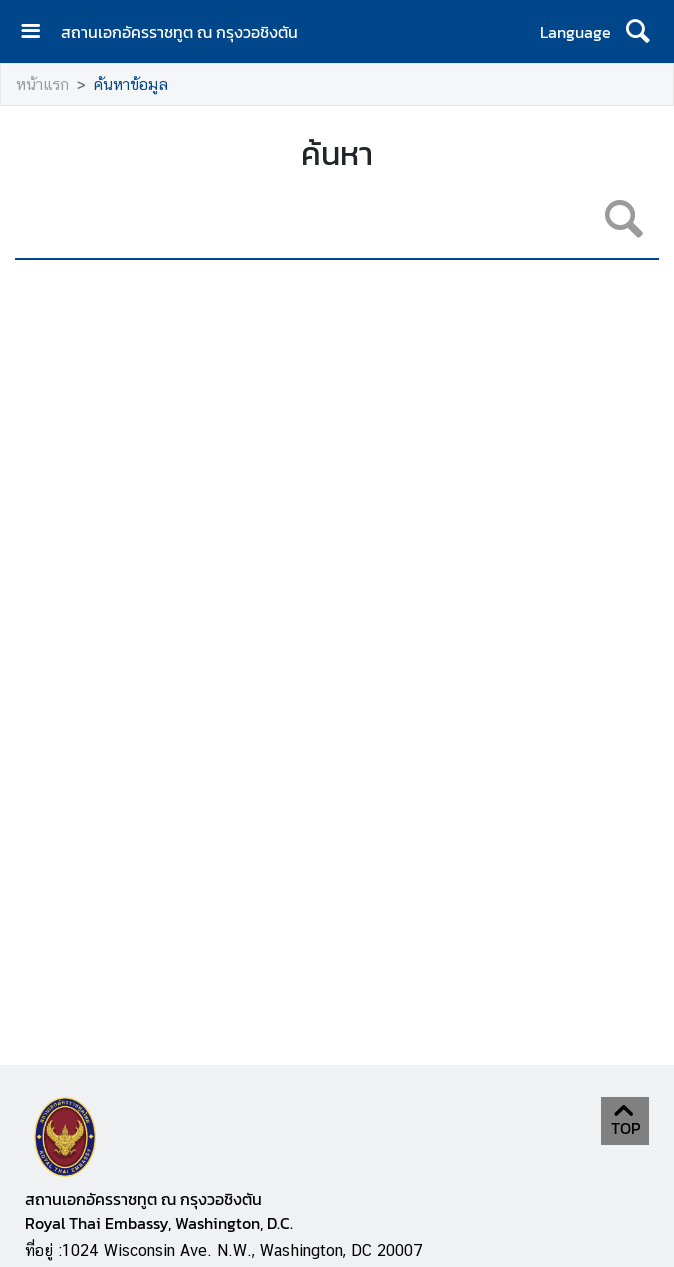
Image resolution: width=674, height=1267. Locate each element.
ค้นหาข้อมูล (131, 84)
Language (575, 32)
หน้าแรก (42, 84)
